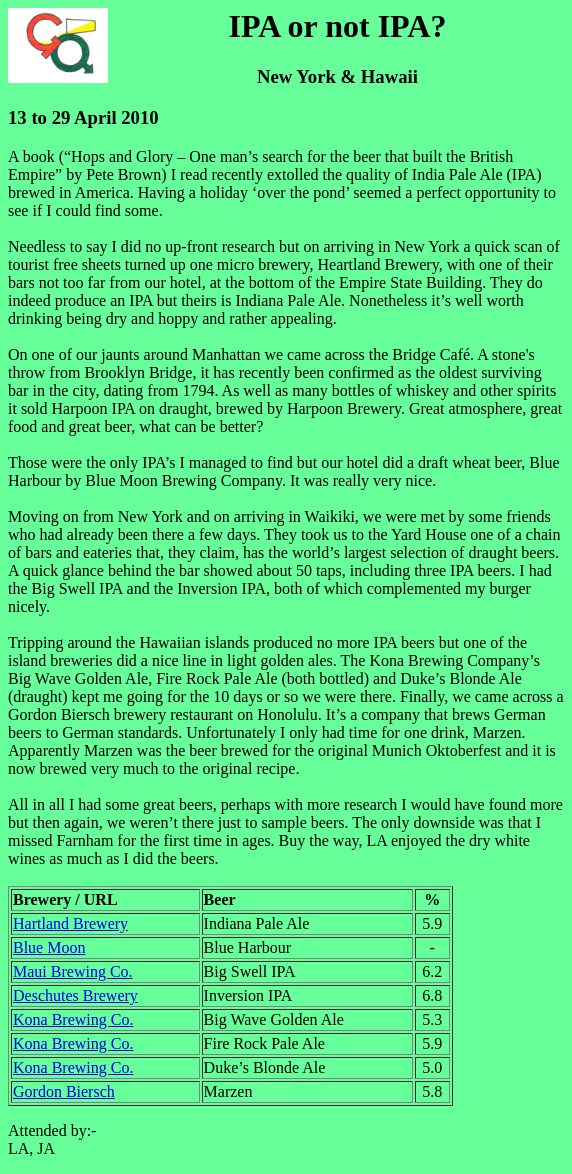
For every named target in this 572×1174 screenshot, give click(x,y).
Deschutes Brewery (75, 995)
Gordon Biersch (64, 1091)
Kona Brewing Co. (73, 1019)
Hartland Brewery (70, 923)
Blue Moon (49, 947)
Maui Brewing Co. (73, 971)
